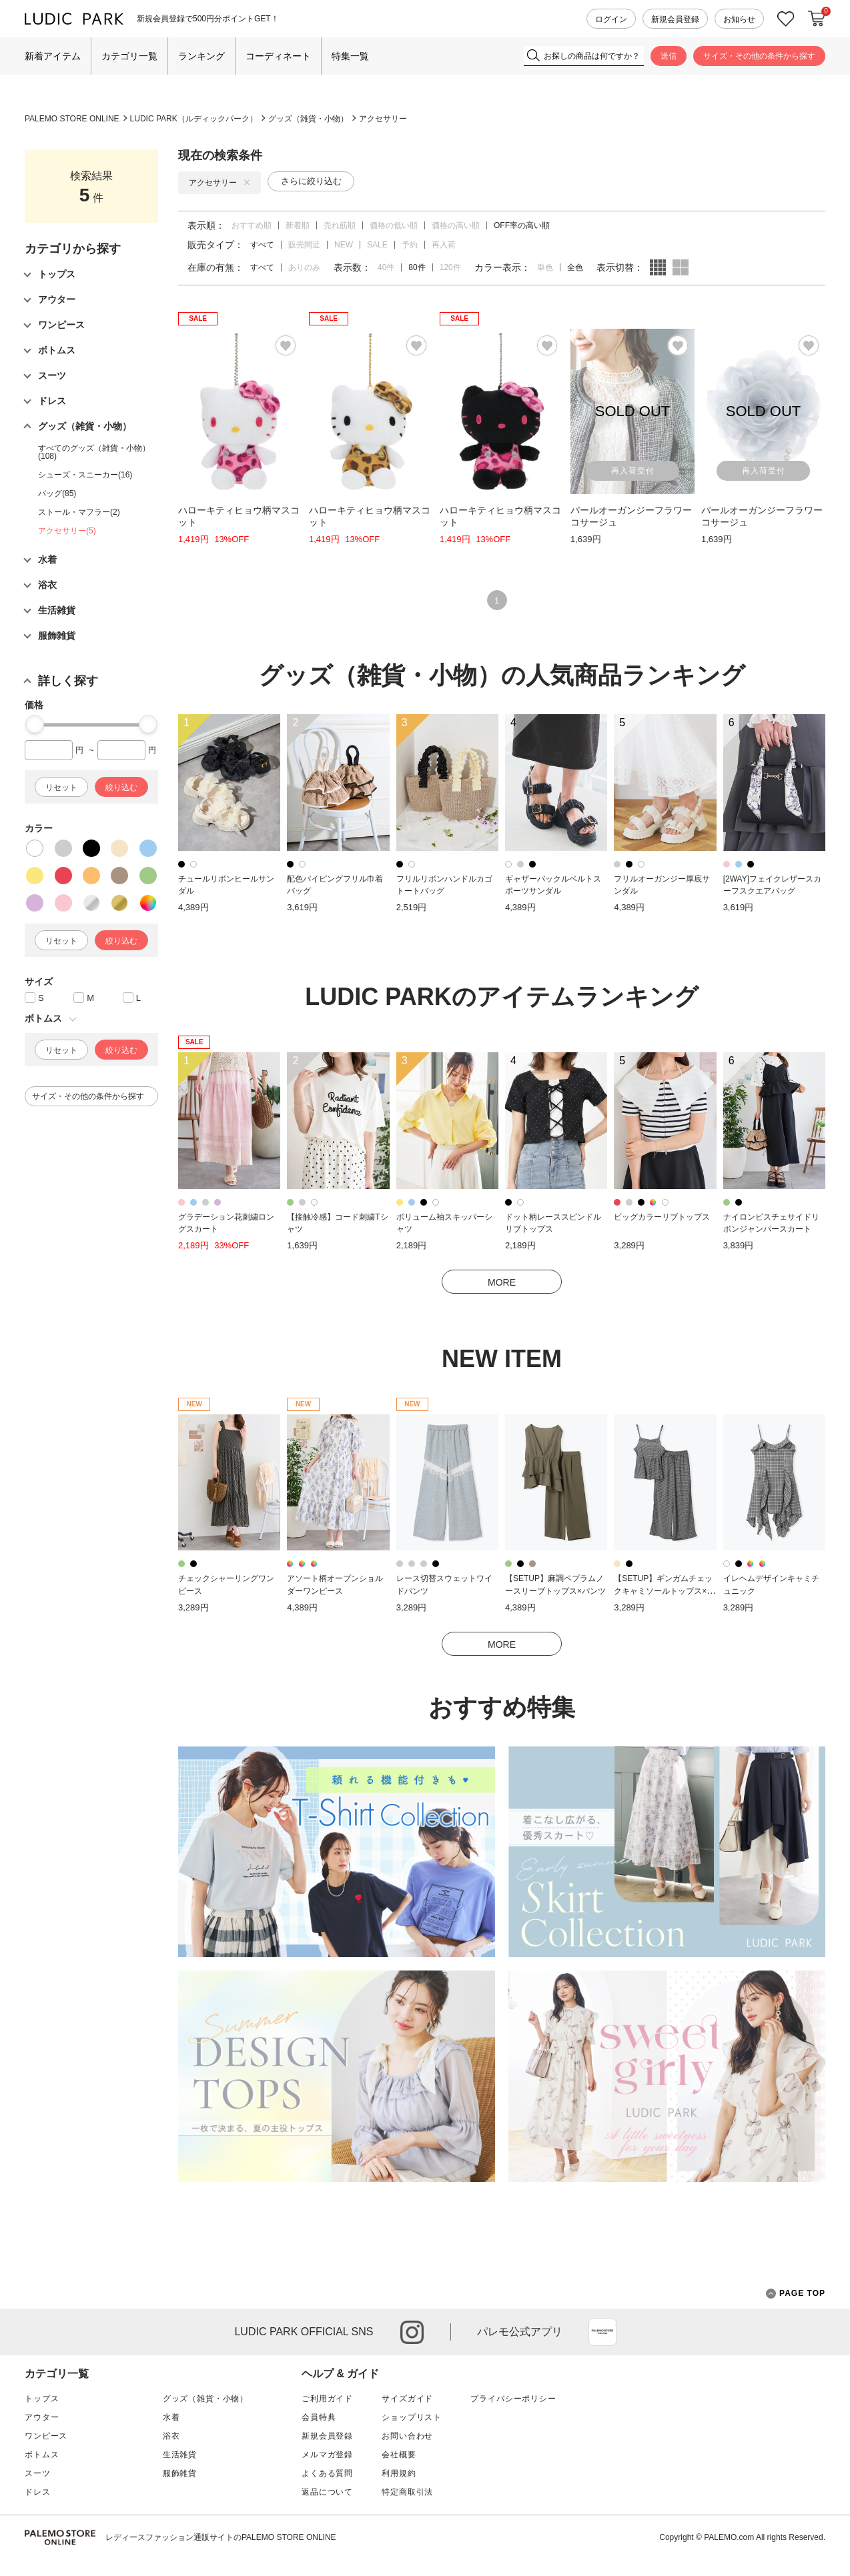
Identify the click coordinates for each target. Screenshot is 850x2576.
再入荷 (444, 244)
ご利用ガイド (327, 2398)
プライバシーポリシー (513, 2398)
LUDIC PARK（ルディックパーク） (194, 119)
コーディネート (278, 56)
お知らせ (739, 19)
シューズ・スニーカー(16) (85, 474)
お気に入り (786, 19)
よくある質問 (327, 2473)
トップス (42, 2398)
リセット (61, 787)
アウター (42, 2417)
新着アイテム (53, 56)
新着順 (298, 225)
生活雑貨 (180, 2454)
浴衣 (171, 2436)
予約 (410, 244)
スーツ (38, 2473)
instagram (412, 2332)
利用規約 (399, 2473)
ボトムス (42, 2454)
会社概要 (399, 2454)
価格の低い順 (394, 225)
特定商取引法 (407, 2492)
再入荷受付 (633, 470)
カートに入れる (816, 19)
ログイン (611, 19)
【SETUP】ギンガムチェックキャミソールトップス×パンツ (664, 1591)
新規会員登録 (675, 19)
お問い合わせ (407, 2436)
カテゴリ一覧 (129, 56)
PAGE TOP (795, 2294)
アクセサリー (383, 119)
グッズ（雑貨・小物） (308, 119)
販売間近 (304, 244)
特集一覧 (350, 56)
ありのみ (304, 267)
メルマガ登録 (327, 2454)
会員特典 (319, 2417)
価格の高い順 (456, 225)
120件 (450, 267)
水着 (171, 2417)
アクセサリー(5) (67, 530)
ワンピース (46, 2436)
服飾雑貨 (180, 2473)
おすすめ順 (252, 225)
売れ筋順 (340, 225)
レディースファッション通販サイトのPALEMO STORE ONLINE (220, 2537)
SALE (377, 244)
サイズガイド (407, 2398)
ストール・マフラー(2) (79, 512)
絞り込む (121, 787)
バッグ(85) (57, 493)
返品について (327, 2492)
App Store (602, 2332)
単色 (545, 267)
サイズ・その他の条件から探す (759, 56)
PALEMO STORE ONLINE (72, 119)
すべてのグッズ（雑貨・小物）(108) (94, 452)
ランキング (201, 56)
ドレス (38, 2492)
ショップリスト (412, 2417)
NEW (343, 244)
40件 (386, 267)
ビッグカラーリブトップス (662, 1217)
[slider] (34, 724)
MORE (502, 1282)
